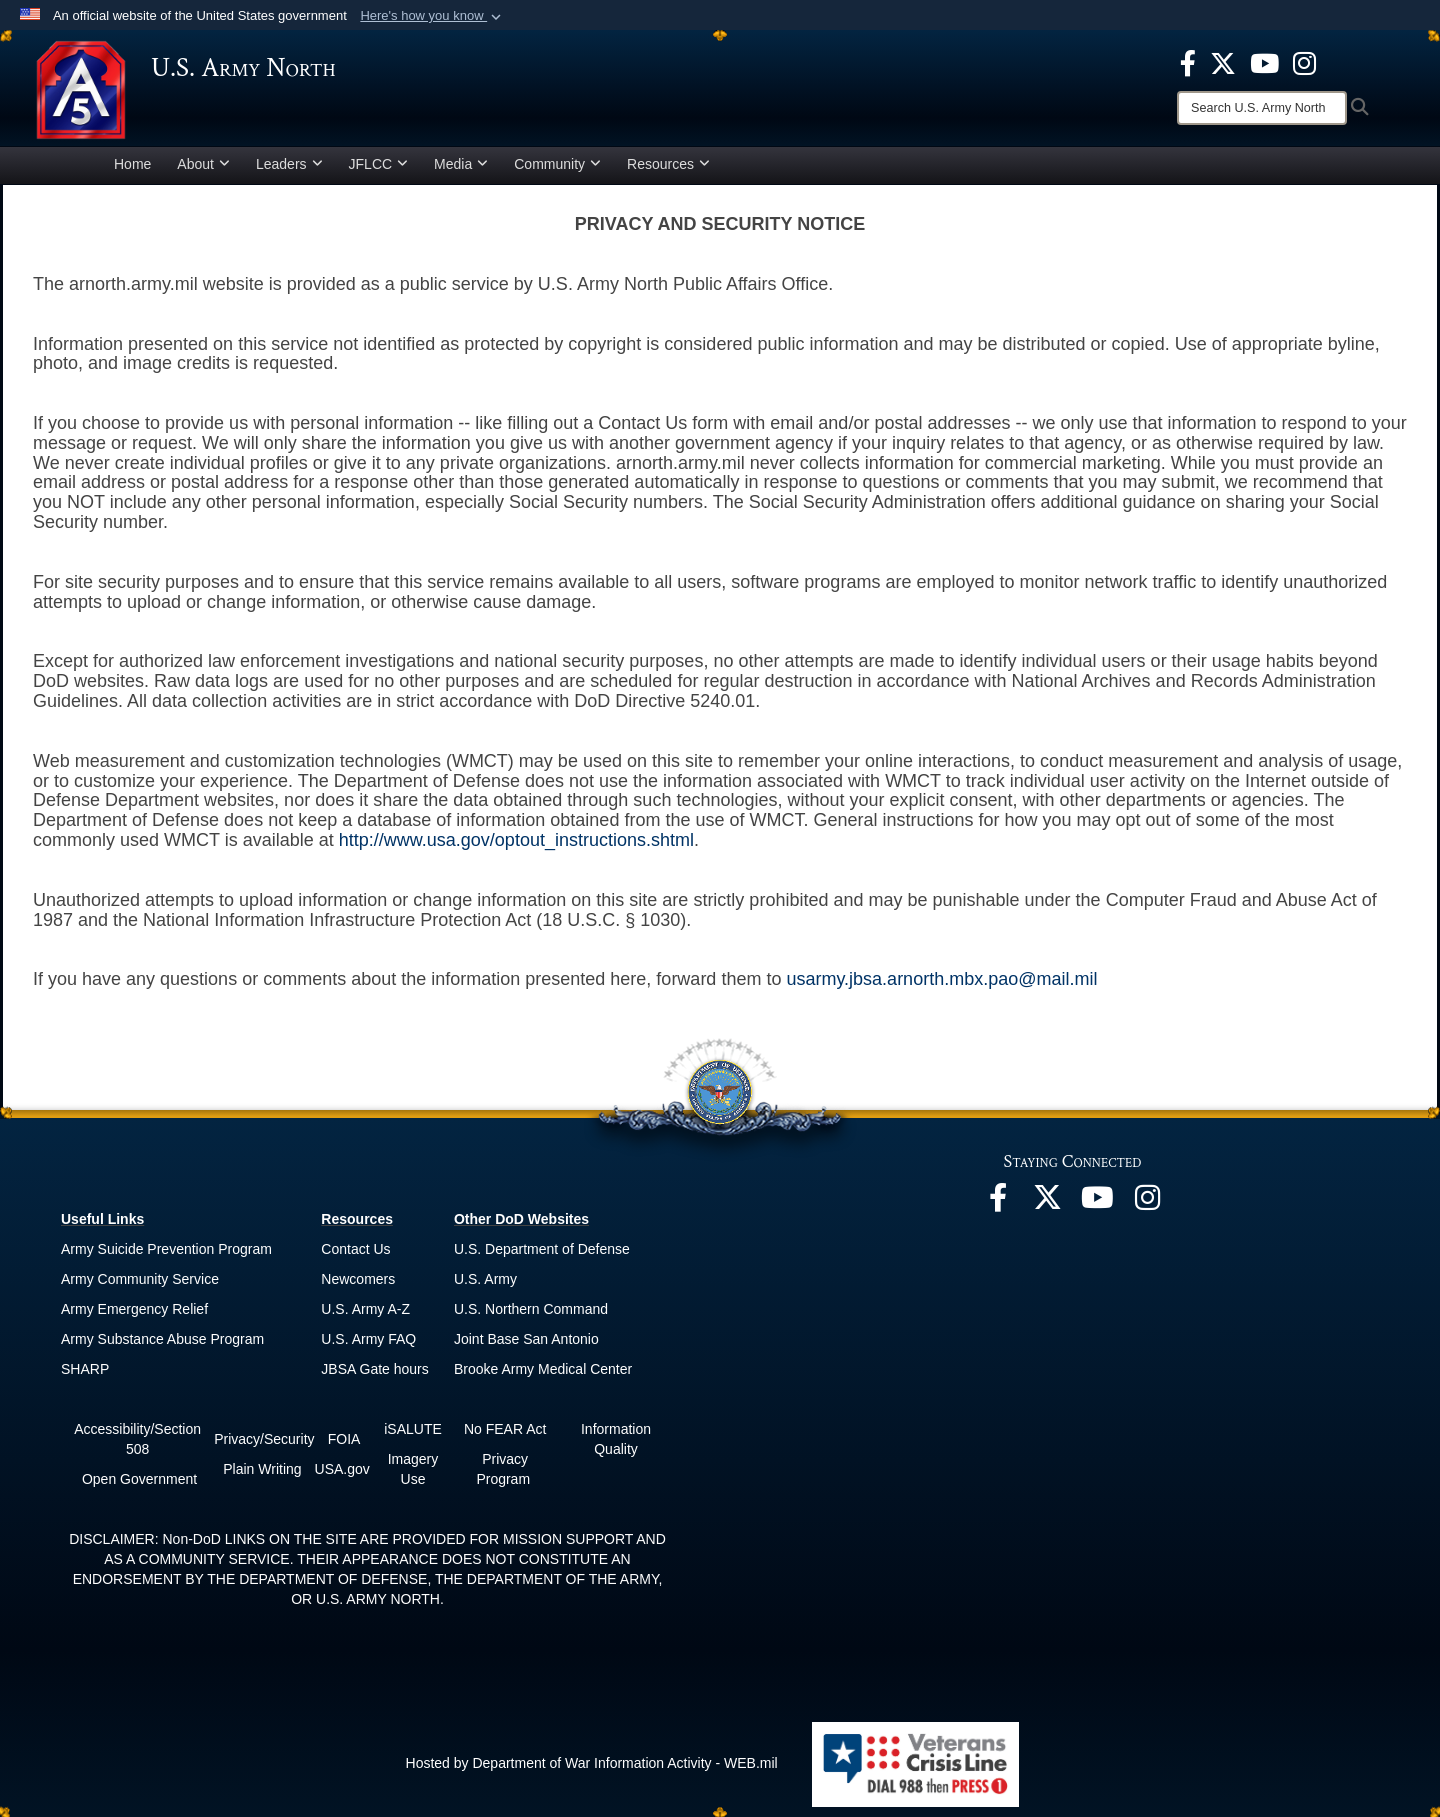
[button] (432, 16)
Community (557, 164)
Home (132, 164)
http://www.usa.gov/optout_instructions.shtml (516, 840)
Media (461, 164)
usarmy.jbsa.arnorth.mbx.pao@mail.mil (941, 979)
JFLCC (379, 164)
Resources (668, 164)
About (203, 164)
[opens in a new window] (1188, 62)
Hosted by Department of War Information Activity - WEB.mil (592, 1763)
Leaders (289, 164)
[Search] (1262, 108)
